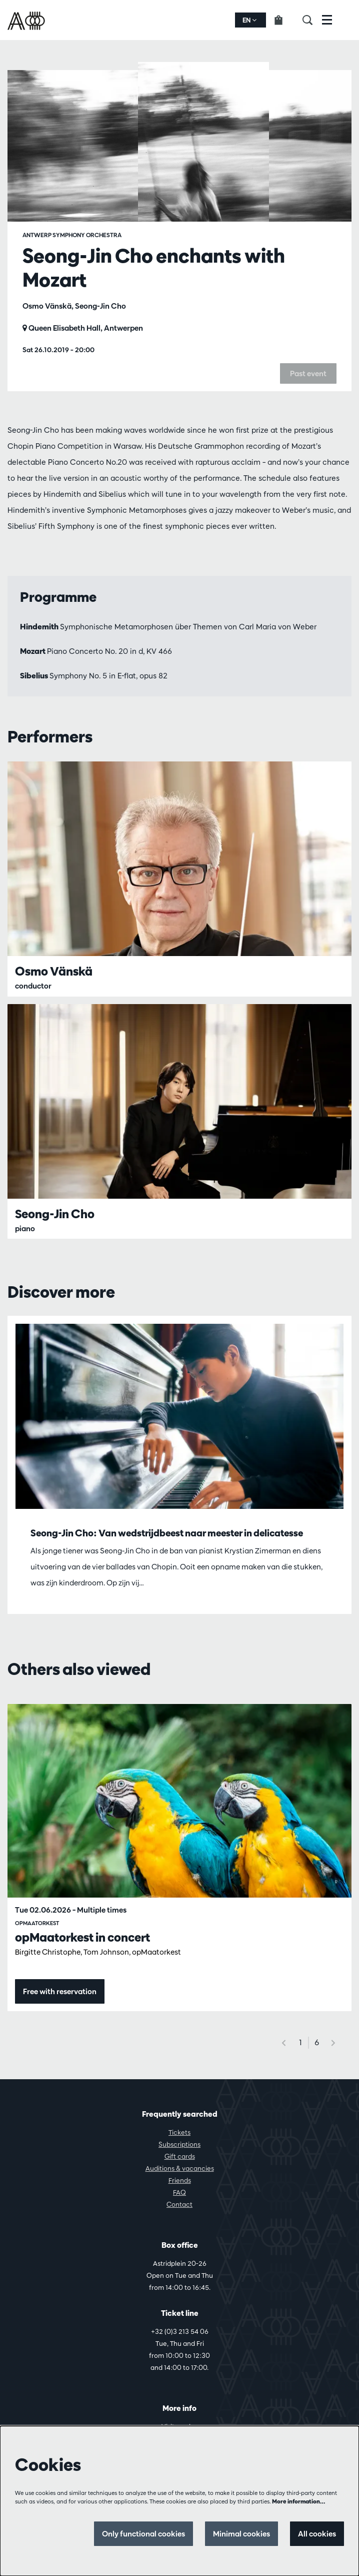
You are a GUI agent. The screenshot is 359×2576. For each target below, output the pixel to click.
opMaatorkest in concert (82, 1937)
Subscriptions (179, 2144)
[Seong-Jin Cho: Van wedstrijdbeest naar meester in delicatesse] (180, 1416)
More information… (299, 2501)
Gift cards (179, 2156)
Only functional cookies (143, 2533)
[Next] (333, 2043)
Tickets (179, 2132)
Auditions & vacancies (180, 2168)
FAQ (179, 2192)
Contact (179, 2204)
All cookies (317, 2533)
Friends (179, 2180)
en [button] (249, 20)
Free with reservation (59, 1991)
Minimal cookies (241, 2533)
